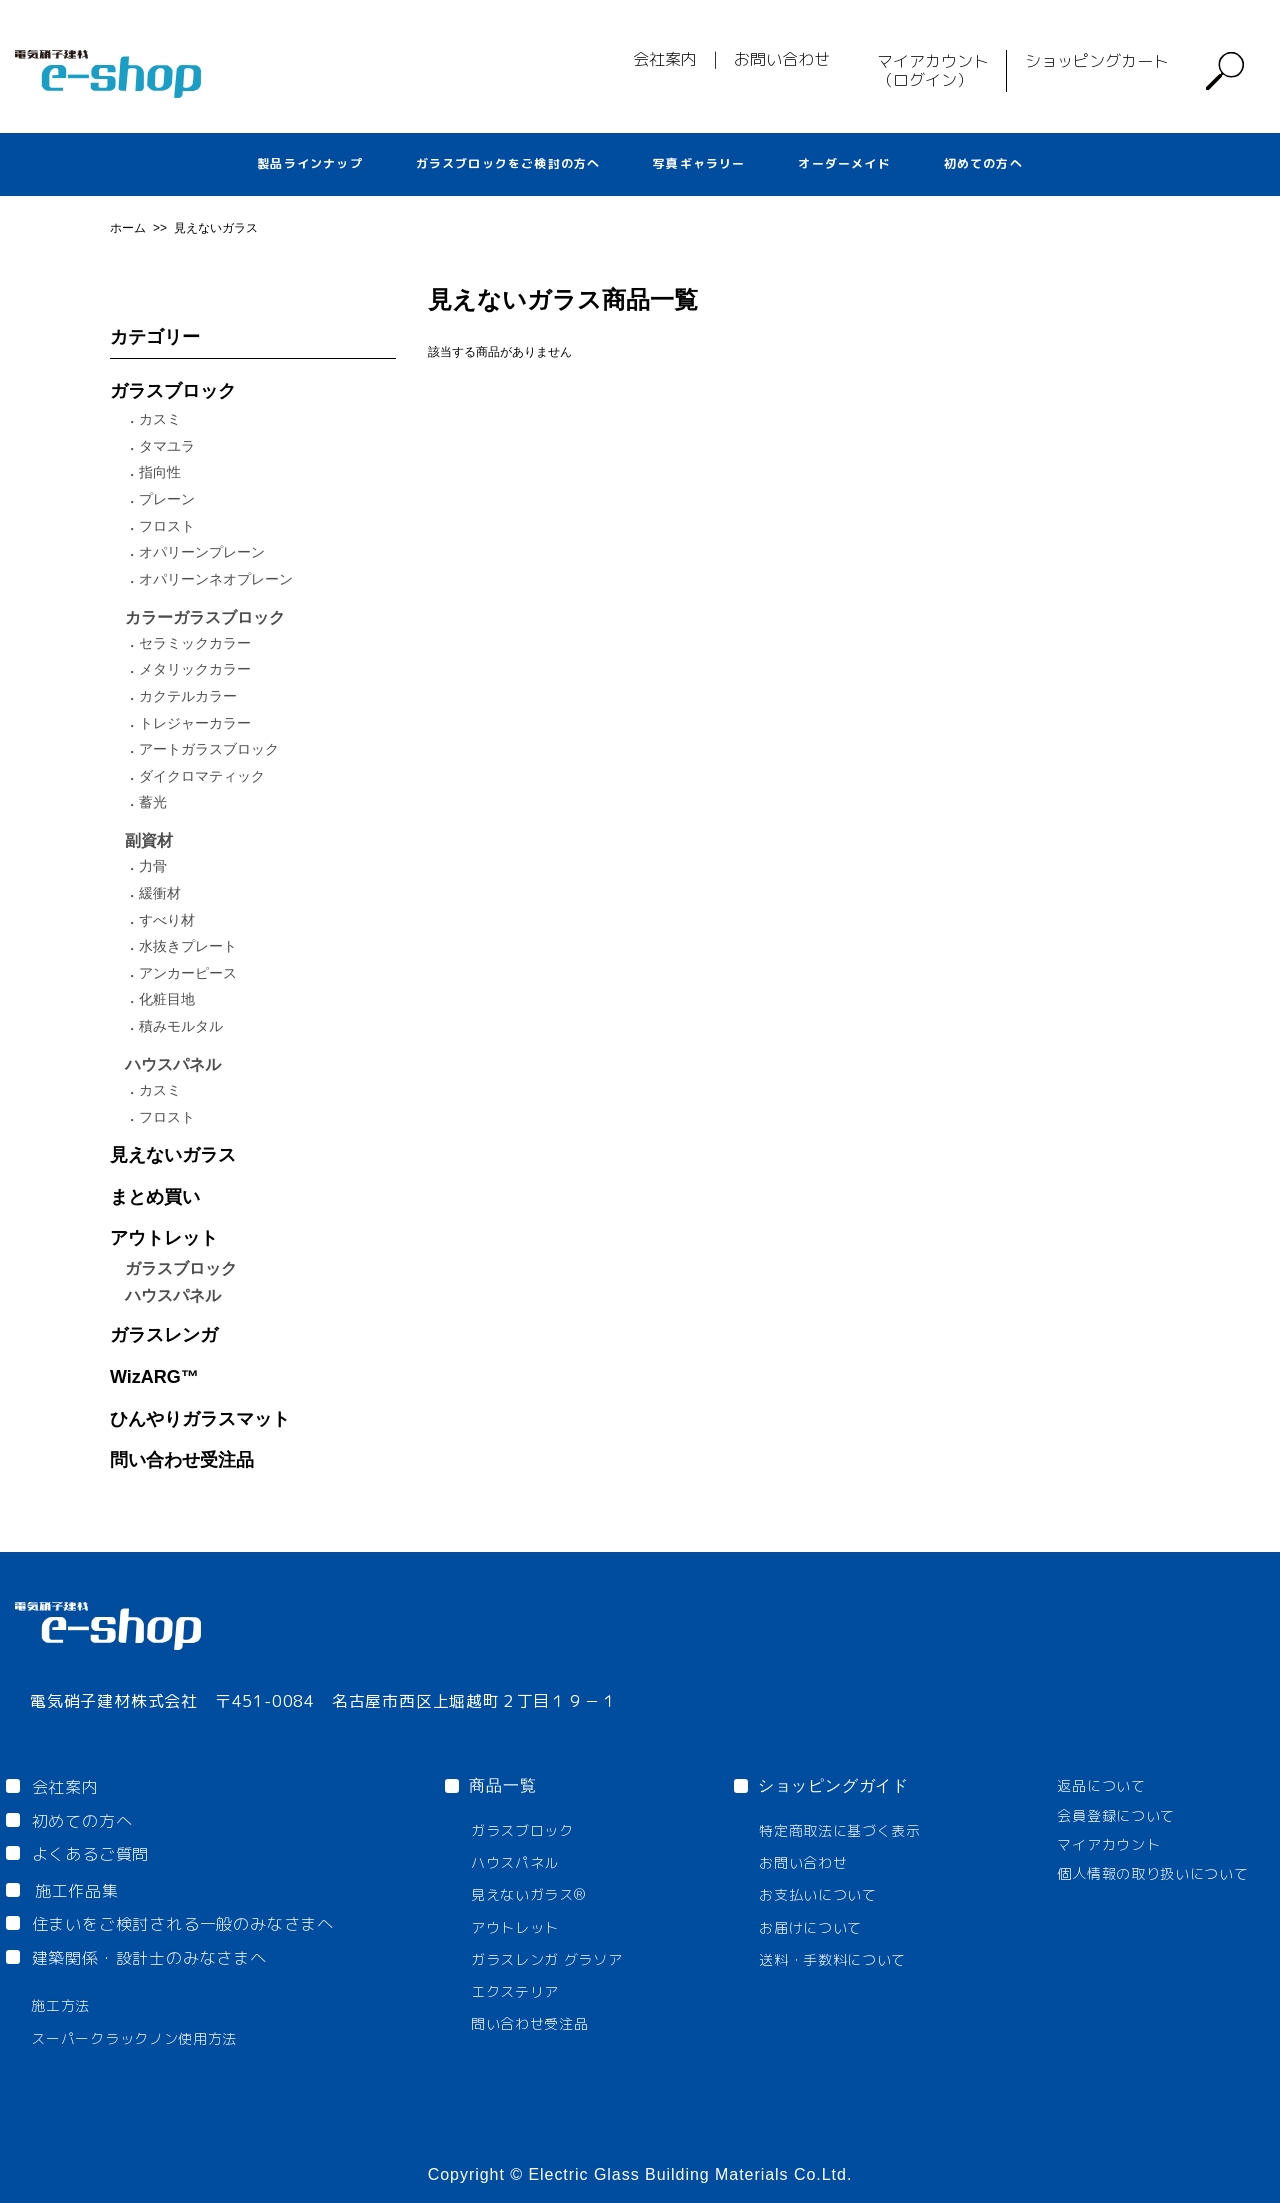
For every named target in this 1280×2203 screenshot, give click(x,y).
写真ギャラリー (699, 163)
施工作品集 (77, 1891)
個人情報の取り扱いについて (1152, 1873)
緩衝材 (160, 893)
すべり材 (167, 920)
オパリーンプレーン (202, 552)
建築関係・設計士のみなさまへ (149, 1958)
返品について (1101, 1785)
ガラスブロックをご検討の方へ (508, 163)
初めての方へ (983, 163)
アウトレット (164, 1238)
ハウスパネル (173, 1064)
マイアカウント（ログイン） (933, 70)
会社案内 (665, 59)
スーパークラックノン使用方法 (134, 2038)
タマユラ (167, 446)
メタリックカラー (195, 669)
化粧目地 (167, 999)
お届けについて (810, 1927)
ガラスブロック (173, 391)
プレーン (167, 499)
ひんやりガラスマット (200, 1419)
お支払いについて (818, 1894)
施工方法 (60, 2005)
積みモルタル (181, 1026)
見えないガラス (216, 228)
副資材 (149, 840)
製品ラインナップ (310, 163)
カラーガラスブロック (205, 617)
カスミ (160, 419)
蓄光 (153, 802)
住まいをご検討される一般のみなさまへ (183, 1924)
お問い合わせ (782, 59)
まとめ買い (155, 1197)
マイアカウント (1108, 1844)
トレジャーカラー (195, 723)
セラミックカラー (195, 643)
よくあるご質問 (91, 1854)
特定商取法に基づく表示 (840, 1830)
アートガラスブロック (209, 749)
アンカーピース (188, 973)
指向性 (160, 472)
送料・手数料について (832, 1959)
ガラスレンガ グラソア (547, 1959)
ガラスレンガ (164, 1335)
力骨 (153, 866)
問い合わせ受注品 (182, 1460)
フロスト (167, 526)
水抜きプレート (188, 946)
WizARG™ (154, 1377)
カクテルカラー (188, 696)
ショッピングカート (1097, 61)
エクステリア (515, 1991)
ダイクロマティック (202, 776)
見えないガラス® (528, 1894)
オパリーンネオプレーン (216, 579)
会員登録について (1116, 1815)
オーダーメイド (844, 163)
